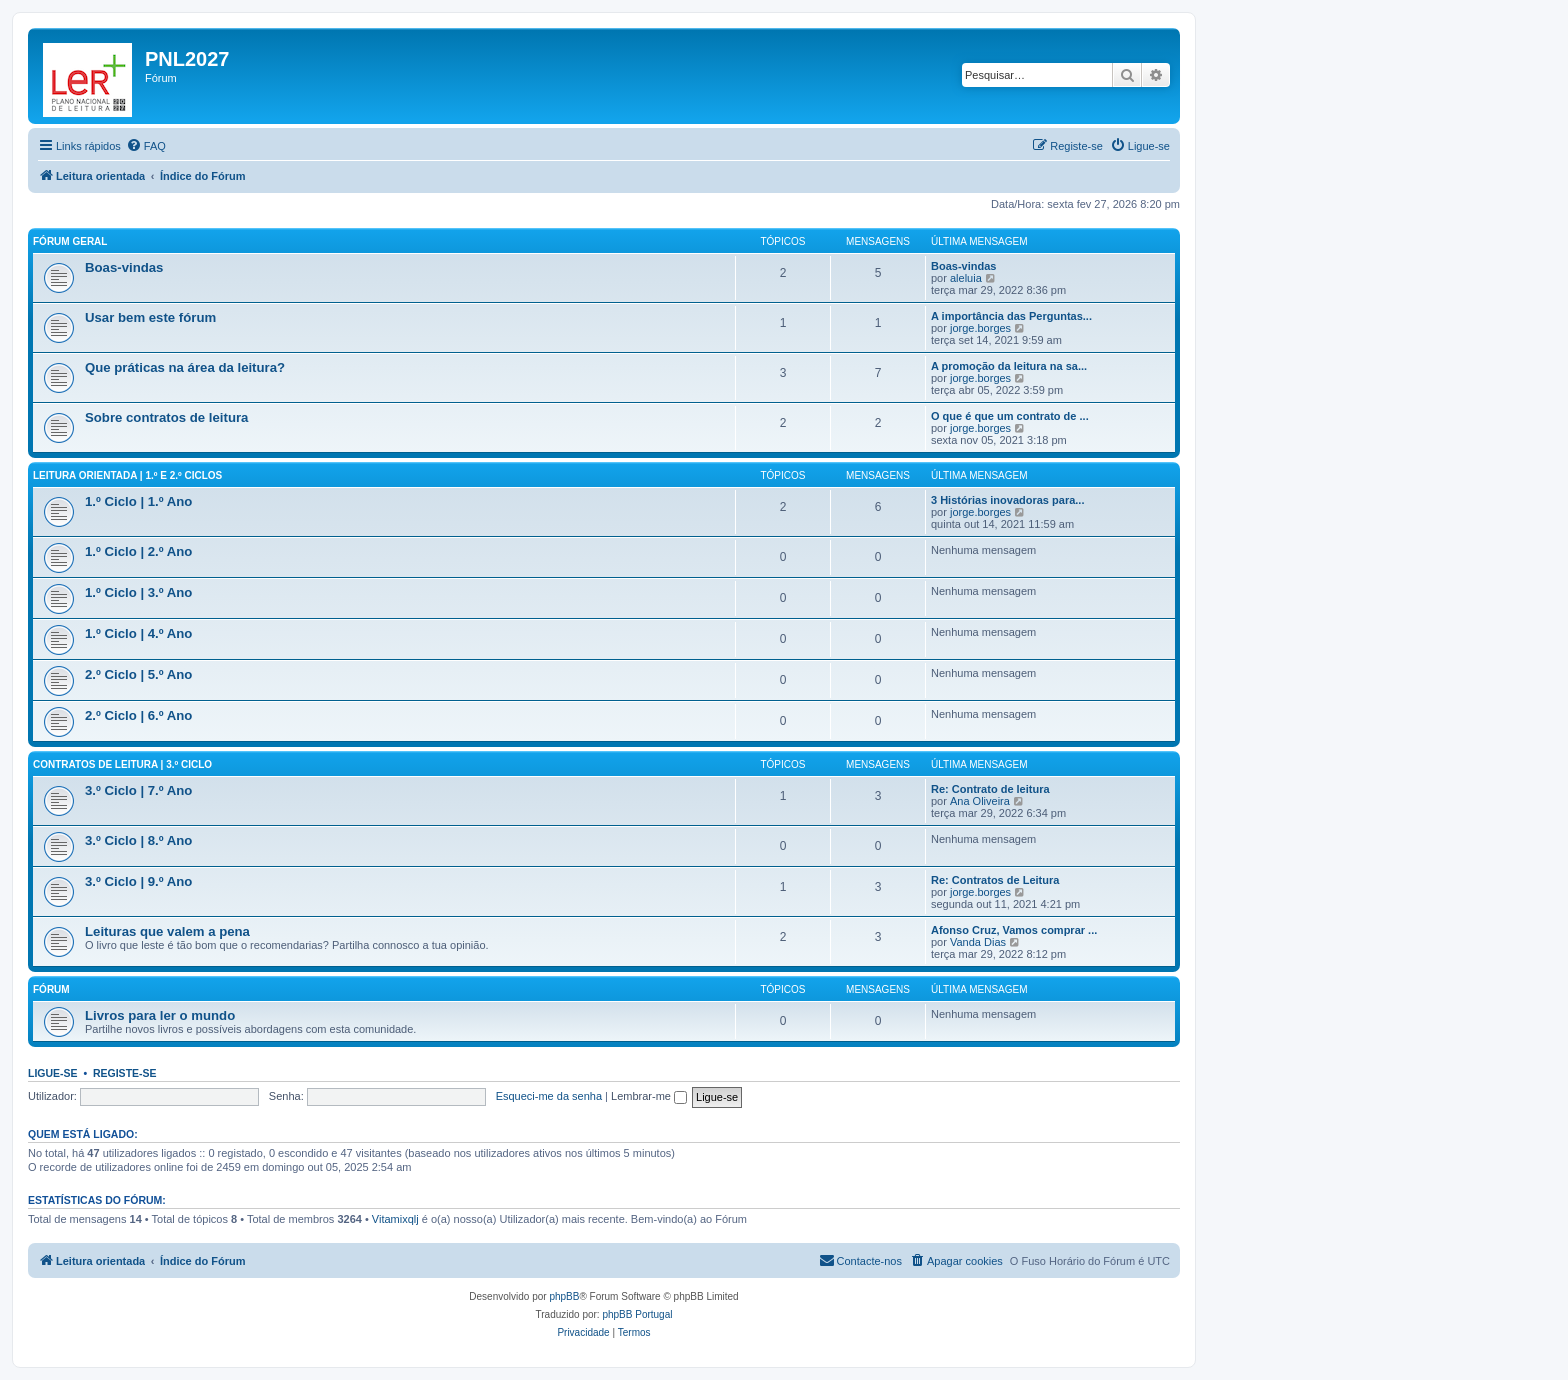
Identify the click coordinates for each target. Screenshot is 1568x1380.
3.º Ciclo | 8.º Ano (138, 840)
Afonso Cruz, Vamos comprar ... (1014, 930)
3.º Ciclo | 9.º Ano (138, 881)
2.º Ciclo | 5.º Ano (138, 674)
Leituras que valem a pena (167, 931)
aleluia (966, 278)
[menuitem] (146, 146)
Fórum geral (70, 241)
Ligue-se (53, 1073)
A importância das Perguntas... (1011, 316)
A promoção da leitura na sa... (1009, 366)
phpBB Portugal (637, 1314)
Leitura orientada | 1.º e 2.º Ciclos (127, 475)
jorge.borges (980, 328)
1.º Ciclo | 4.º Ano (138, 633)
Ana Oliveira (980, 801)
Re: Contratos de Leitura (995, 880)
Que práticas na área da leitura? (185, 367)
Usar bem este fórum (150, 317)
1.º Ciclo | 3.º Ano (138, 592)
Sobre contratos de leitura (166, 417)
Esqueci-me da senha (549, 1096)
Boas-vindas (124, 267)
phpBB (564, 1296)
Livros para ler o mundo (160, 1015)
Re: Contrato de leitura (990, 789)
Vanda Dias (978, 942)
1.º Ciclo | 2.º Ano (138, 551)
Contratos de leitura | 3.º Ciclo (122, 764)
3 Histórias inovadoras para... (1007, 500)
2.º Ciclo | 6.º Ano (138, 715)
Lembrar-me (649, 1096)
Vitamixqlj (395, 1219)
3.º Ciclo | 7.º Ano (138, 790)
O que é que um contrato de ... (1010, 416)
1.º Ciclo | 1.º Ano (138, 501)
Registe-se (125, 1073)
